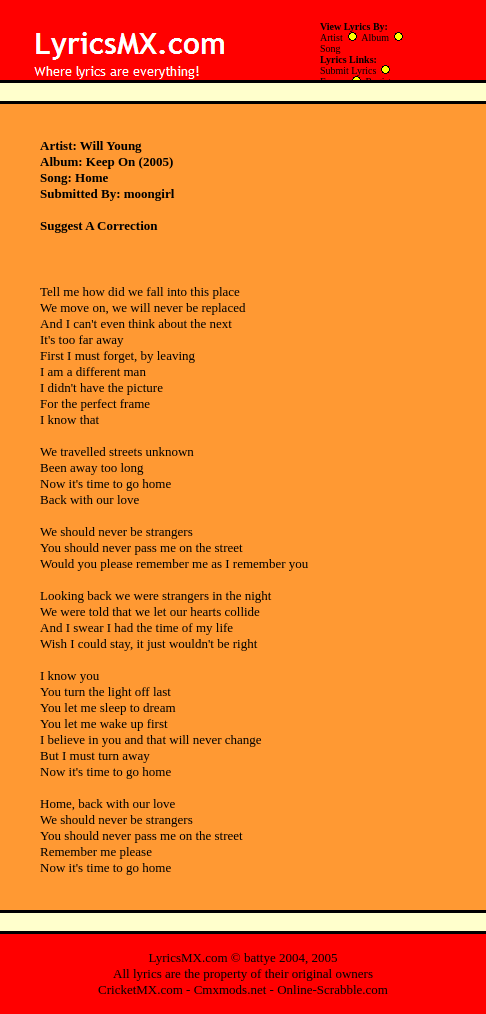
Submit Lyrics (348, 70)
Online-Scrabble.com (332, 989)
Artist (331, 37)
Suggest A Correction (98, 225)
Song (330, 48)
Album (375, 37)
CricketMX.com (140, 989)
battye (260, 957)
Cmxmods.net (230, 989)
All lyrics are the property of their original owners (243, 973)
